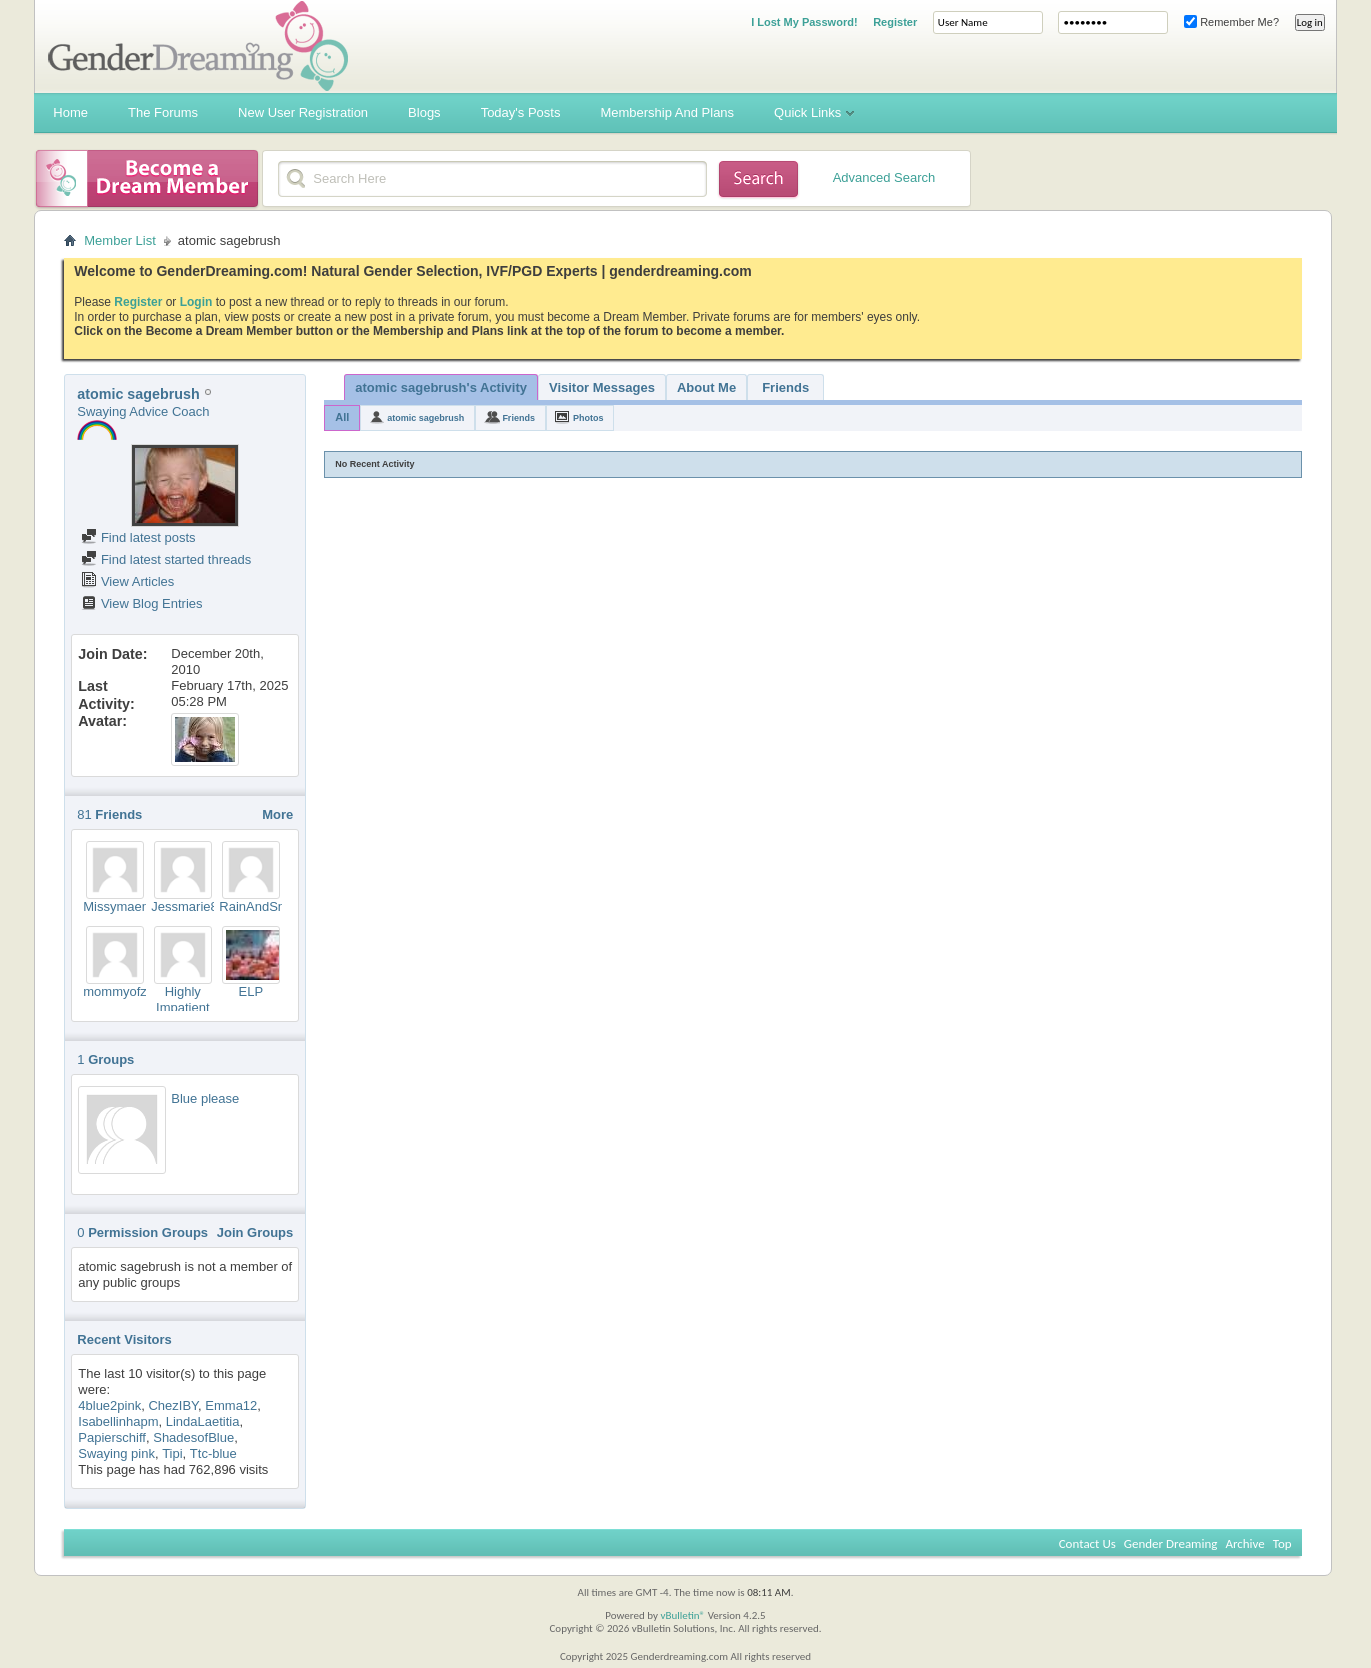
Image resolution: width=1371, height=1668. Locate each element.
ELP (250, 991)
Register (895, 22)
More (277, 814)
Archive (1244, 1543)
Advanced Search (884, 177)
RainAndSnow (260, 906)
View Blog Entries (141, 603)
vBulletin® (682, 1615)
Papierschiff (112, 1437)
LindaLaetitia (203, 1421)
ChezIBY (173, 1405)
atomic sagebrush (425, 418)
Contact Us (1087, 1543)
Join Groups (255, 1232)
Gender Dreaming (1171, 1543)
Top (1282, 1543)
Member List (120, 240)
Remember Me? (1231, 22)
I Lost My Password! (804, 22)
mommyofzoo (122, 991)
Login (196, 302)
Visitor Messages (602, 387)
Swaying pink (116, 1453)
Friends (785, 387)
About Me (706, 387)
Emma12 (231, 1405)
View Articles (127, 581)
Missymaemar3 (127, 906)
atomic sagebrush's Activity (441, 387)
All (342, 417)
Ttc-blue (213, 1453)
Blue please (205, 1098)
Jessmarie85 (188, 906)
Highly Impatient (182, 999)
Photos (588, 418)
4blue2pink (109, 1405)
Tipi (172, 1453)
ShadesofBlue (193, 1437)
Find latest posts (138, 537)
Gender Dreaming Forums (198, 46)
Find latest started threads (166, 559)
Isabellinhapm (118, 1421)
